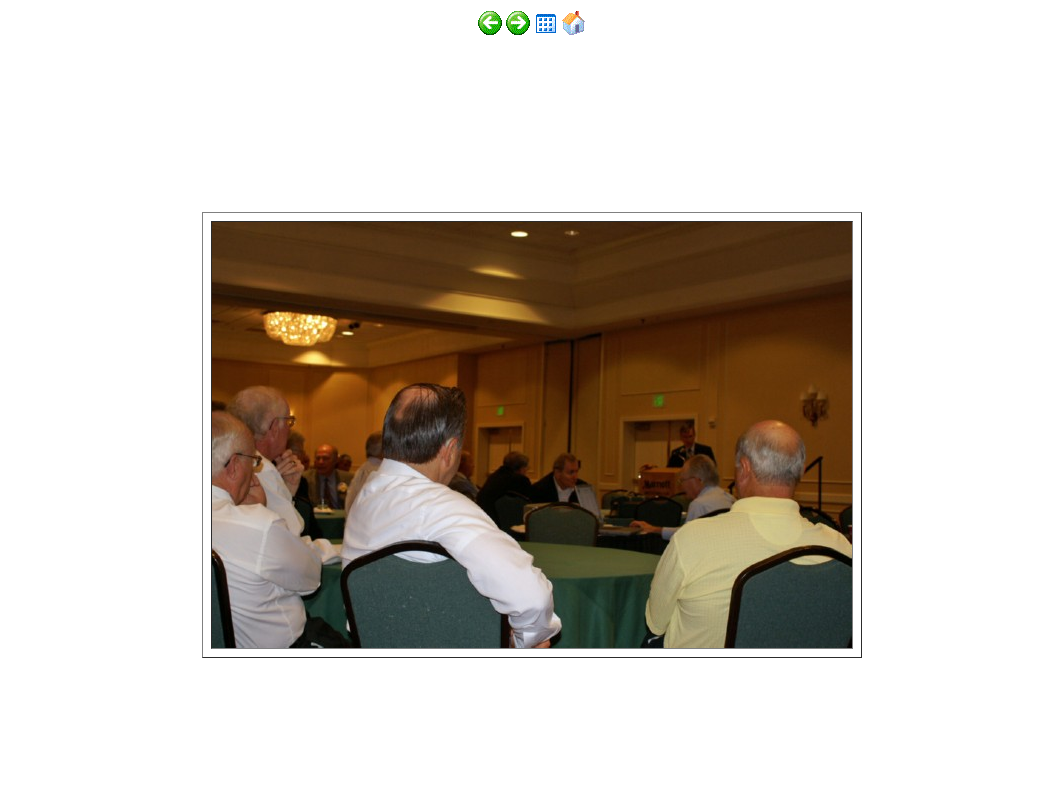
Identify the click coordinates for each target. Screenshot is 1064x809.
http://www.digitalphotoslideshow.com (278, 750)
